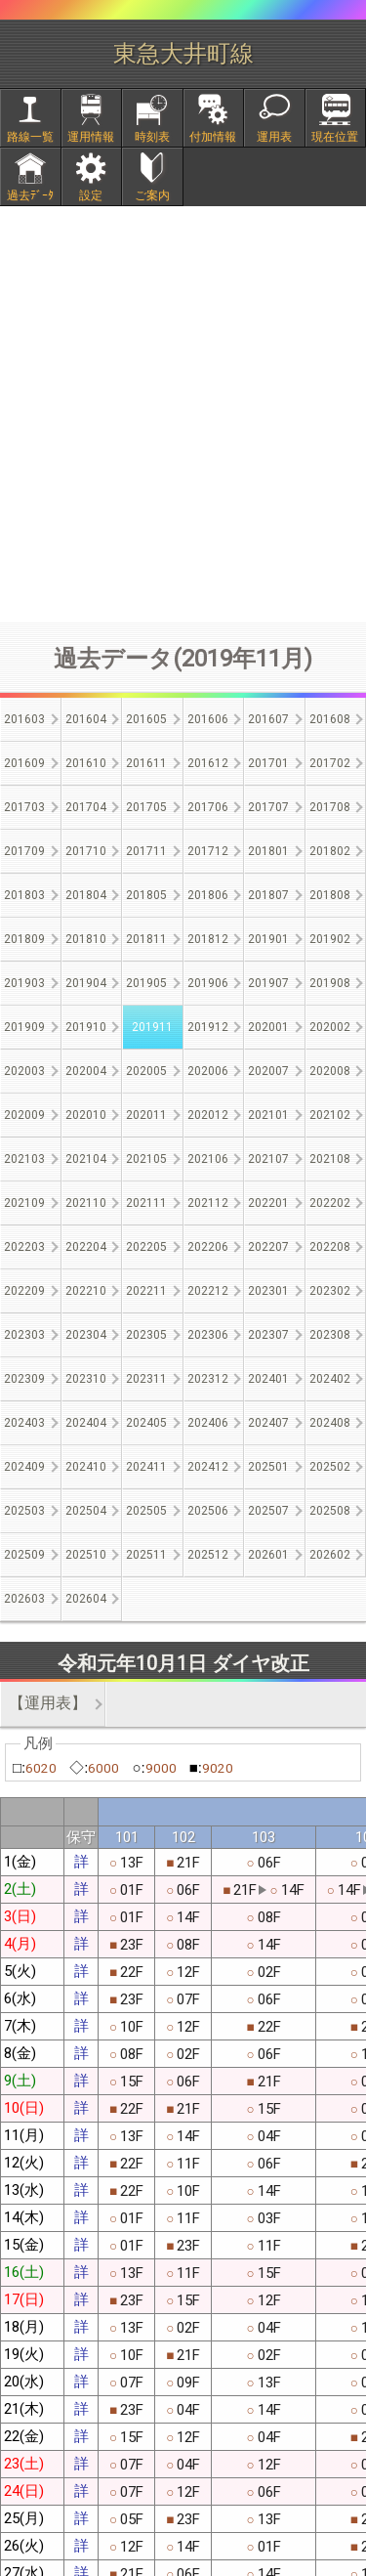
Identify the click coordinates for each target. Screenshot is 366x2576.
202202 (329, 1203)
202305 (146, 1335)
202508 (329, 1511)
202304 (85, 1335)
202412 (207, 1467)
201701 (268, 763)
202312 (207, 1379)
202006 (207, 1071)
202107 (268, 1159)
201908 (329, 983)
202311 (146, 1379)
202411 (146, 1467)
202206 (207, 1247)
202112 (207, 1203)
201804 (85, 895)
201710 (85, 851)
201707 (268, 807)
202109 (24, 1203)
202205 (146, 1247)
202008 (329, 1071)
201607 (268, 719)
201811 (146, 939)
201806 (207, 895)
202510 (85, 1555)
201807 (268, 895)
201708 (329, 807)
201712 (207, 851)
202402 (329, 1379)
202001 (268, 1027)
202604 (85, 1599)
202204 (85, 1247)
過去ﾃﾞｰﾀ (30, 195)
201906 (207, 983)
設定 (90, 195)
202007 (268, 1071)
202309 (24, 1379)
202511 (146, 1555)
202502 (329, 1467)
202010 (85, 1115)
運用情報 (90, 137)
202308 (329, 1335)
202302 (329, 1291)
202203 (24, 1247)
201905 (146, 983)
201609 (24, 763)
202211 (146, 1291)
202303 (24, 1335)
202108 (329, 1159)
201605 (146, 719)
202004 (85, 1071)
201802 (329, 851)
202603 (24, 1599)
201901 (268, 939)
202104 (85, 1159)
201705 (146, 807)
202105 (146, 1159)
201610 (85, 763)
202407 (268, 1423)
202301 (268, 1291)
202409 (24, 1467)
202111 (146, 1203)
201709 (24, 851)
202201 (268, 1203)
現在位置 (334, 137)
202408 (329, 1423)
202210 (85, 1291)
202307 (268, 1335)
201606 (207, 719)
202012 (207, 1115)
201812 (207, 939)
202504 (85, 1511)
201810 (85, 939)
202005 (146, 1071)
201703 (24, 807)
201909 (24, 1027)
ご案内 (152, 195)
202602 (329, 1555)
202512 (207, 1555)
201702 (329, 763)
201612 (207, 763)
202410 (85, 1467)
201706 (207, 807)
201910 (85, 1027)
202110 (85, 1203)
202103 (24, 1159)
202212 (207, 1291)
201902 (329, 939)
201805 (146, 895)
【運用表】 (48, 1703)
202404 (85, 1423)
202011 (146, 1115)
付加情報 (212, 137)
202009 (24, 1115)
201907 (268, 983)
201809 (24, 939)
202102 (329, 1115)
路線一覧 (30, 137)
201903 (24, 983)
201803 (24, 895)
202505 (146, 1511)
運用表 (274, 137)
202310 (85, 1379)
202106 (207, 1159)
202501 (268, 1467)
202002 (329, 1027)
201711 (146, 851)
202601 (268, 1555)
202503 (24, 1511)
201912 (207, 1027)
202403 (24, 1423)
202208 (329, 1247)
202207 (268, 1247)
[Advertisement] (183, 414)
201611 (146, 763)
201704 (85, 807)
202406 (207, 1423)
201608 (329, 719)
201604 (85, 719)
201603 (24, 719)
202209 (24, 1291)
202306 (207, 1335)
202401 (268, 1379)
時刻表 (152, 137)
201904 (85, 983)
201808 (329, 895)
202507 (268, 1511)
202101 (268, 1115)
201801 (268, 851)
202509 (24, 1555)
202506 (207, 1511)
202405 (146, 1423)
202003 (24, 1071)
